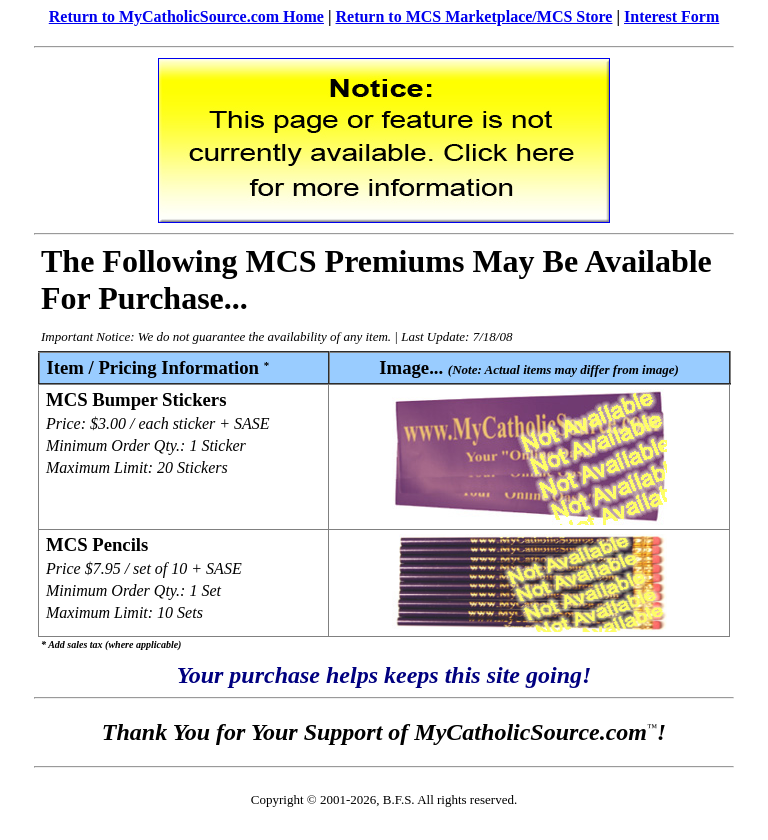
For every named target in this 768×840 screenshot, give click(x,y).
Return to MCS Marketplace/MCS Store (473, 16)
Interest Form (671, 16)
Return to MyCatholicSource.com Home (186, 16)
